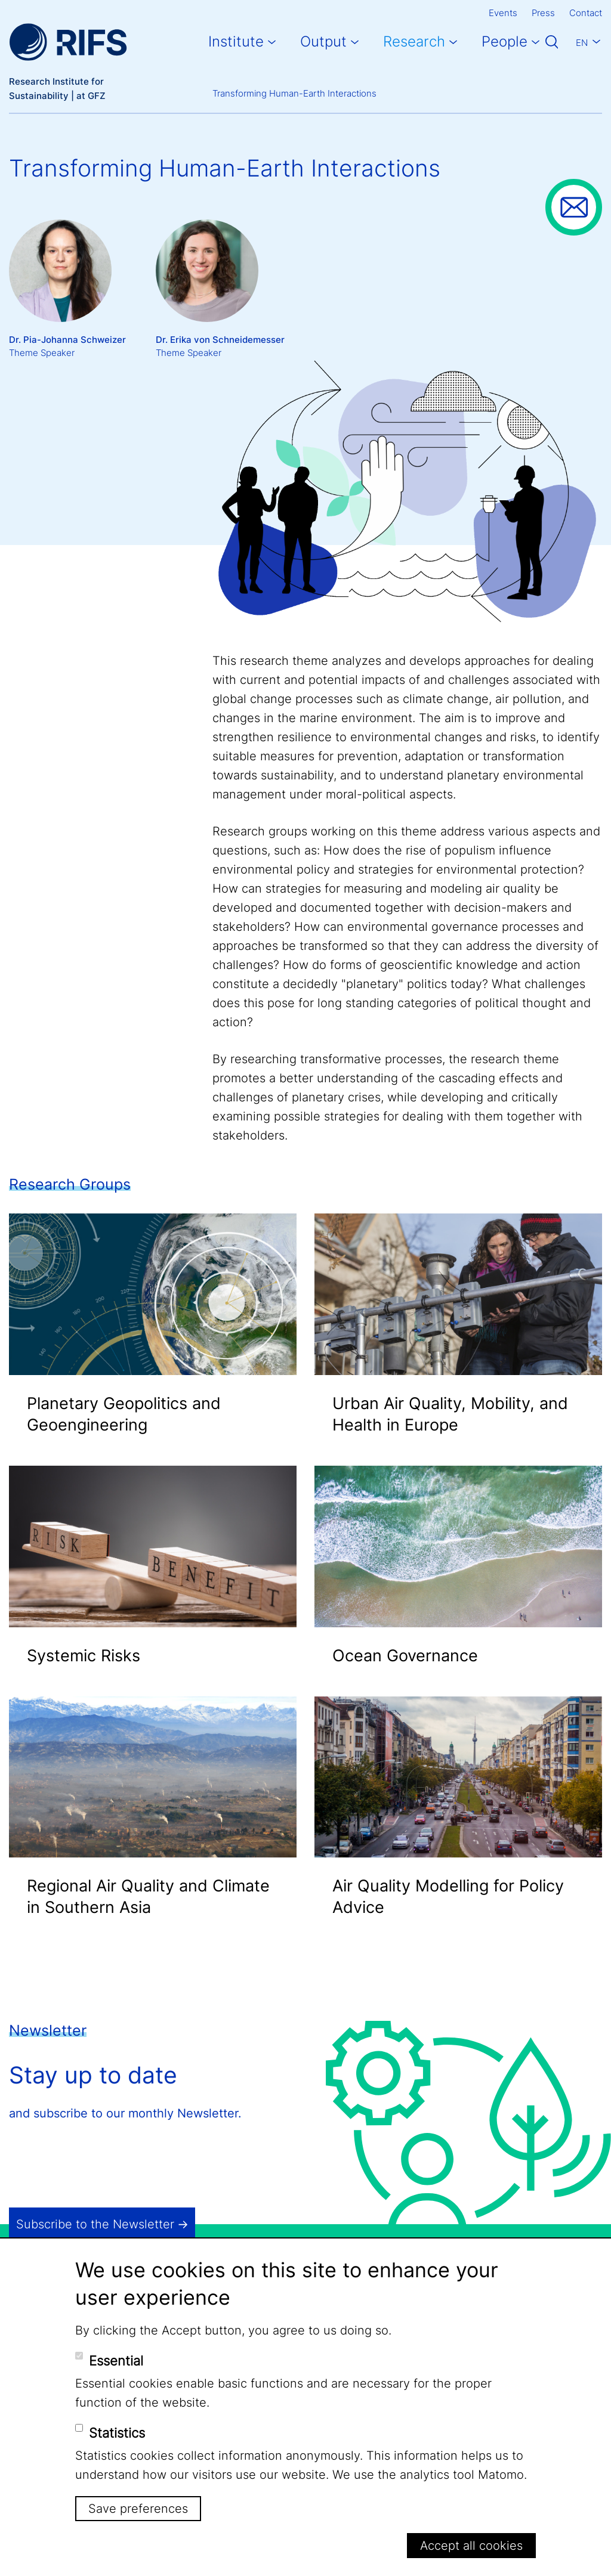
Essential (116, 2360)
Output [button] (323, 41)
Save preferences (138, 2508)
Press (543, 12)
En (582, 42)
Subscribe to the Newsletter (95, 2224)
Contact (585, 12)
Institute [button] (236, 41)
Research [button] (414, 41)
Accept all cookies (471, 2545)
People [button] (504, 41)
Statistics (117, 2432)
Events (503, 12)
